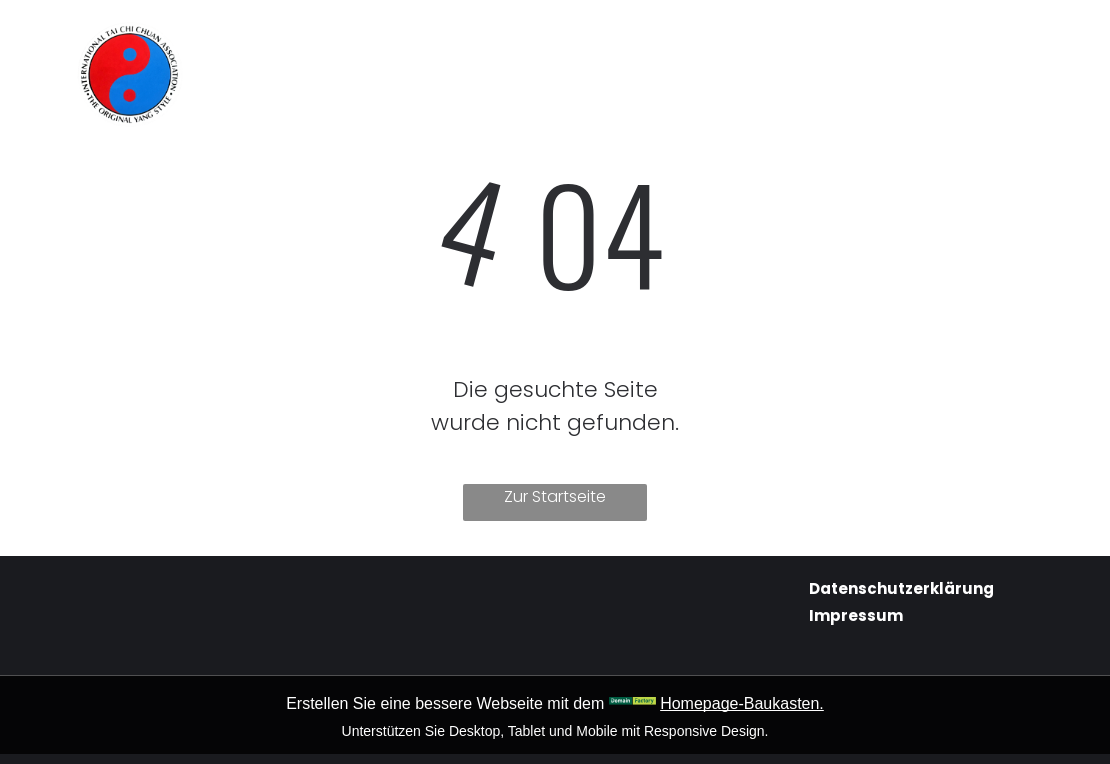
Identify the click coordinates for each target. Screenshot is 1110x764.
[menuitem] (353, 41)
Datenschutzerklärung (901, 588)
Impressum (856, 615)
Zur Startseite (555, 496)
